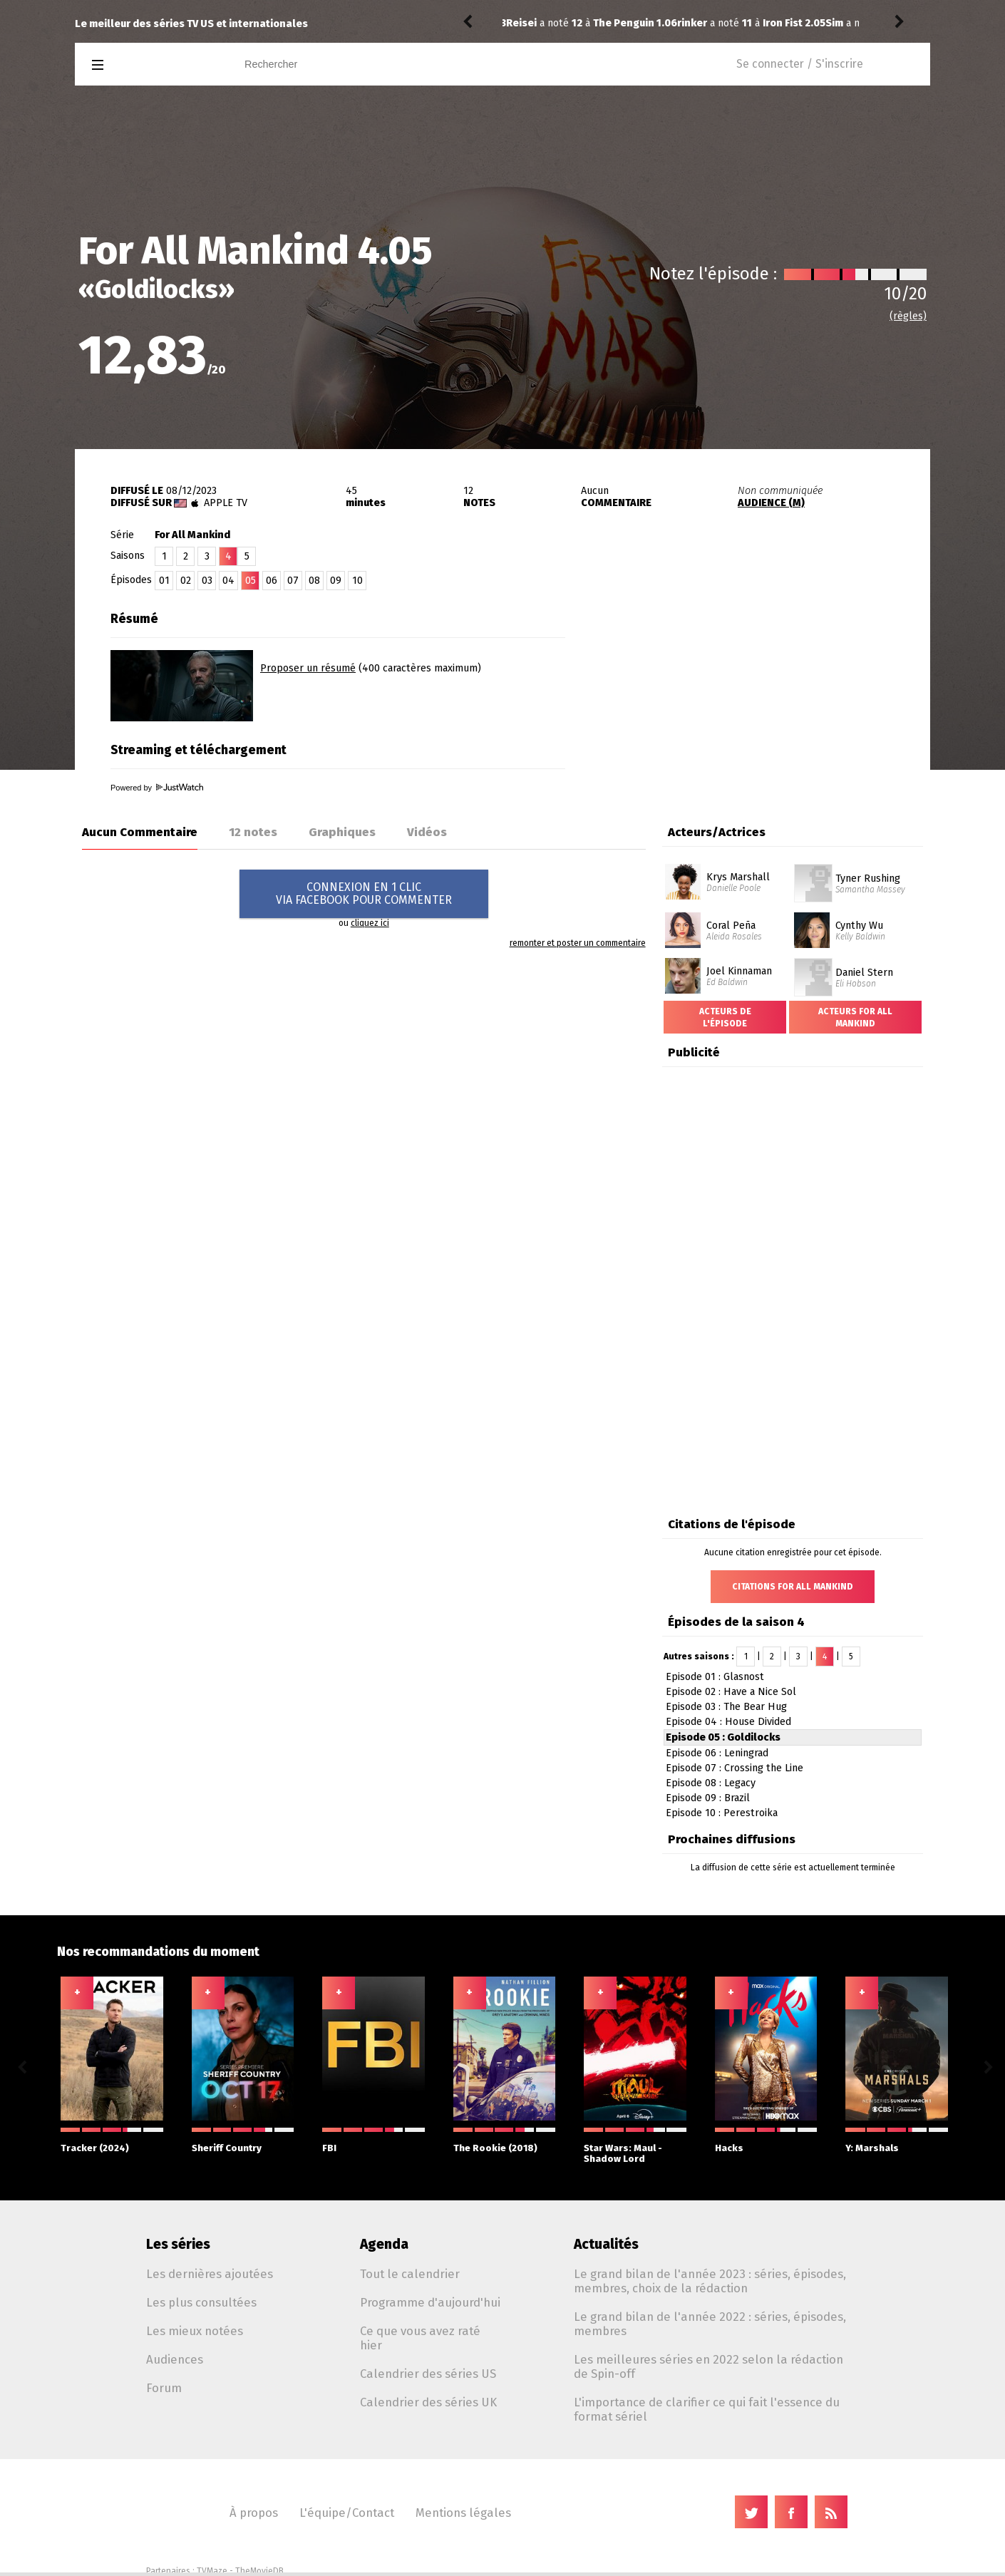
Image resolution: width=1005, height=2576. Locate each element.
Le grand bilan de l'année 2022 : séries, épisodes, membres (710, 2323)
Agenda (384, 2244)
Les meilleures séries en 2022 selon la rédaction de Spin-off (708, 2366)
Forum (164, 2388)
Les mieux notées (194, 2331)
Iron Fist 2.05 (623, 23)
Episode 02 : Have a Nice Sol (731, 1692)
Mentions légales (463, 2512)
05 (250, 581)
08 (314, 581)
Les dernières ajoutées (209, 2274)
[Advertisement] (763, 693)
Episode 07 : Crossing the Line (734, 1768)
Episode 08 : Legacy (711, 1783)
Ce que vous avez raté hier (420, 2338)
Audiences (174, 2359)
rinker (521, 23)
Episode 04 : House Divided (728, 1722)
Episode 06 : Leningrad (717, 1753)
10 (357, 581)
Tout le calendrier (410, 2274)
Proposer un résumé (308, 668)
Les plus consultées (201, 2302)
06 (271, 581)
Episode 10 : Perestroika (722, 1813)
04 (228, 581)
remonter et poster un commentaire (578, 943)
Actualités (606, 2244)
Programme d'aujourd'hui (430, 2302)
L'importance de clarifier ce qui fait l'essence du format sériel (707, 2409)
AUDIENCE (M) (771, 503)
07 (293, 581)
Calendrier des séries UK (428, 2402)
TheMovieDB (259, 2571)
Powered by (156, 787)
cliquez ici (370, 923)
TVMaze (212, 2571)
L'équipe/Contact (346, 2512)
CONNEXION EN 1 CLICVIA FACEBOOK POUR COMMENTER (364, 893)
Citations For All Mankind (792, 1587)
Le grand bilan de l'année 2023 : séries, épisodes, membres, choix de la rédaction (710, 2281)
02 (185, 581)
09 (335, 581)
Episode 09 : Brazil (708, 1798)
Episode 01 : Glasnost (715, 1677)
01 (164, 581)
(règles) (908, 316)
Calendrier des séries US (428, 2373)
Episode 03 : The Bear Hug (726, 1707)
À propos (254, 2512)
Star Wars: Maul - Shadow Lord (635, 2146)
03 (207, 581)
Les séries (178, 2244)
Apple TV (225, 503)
